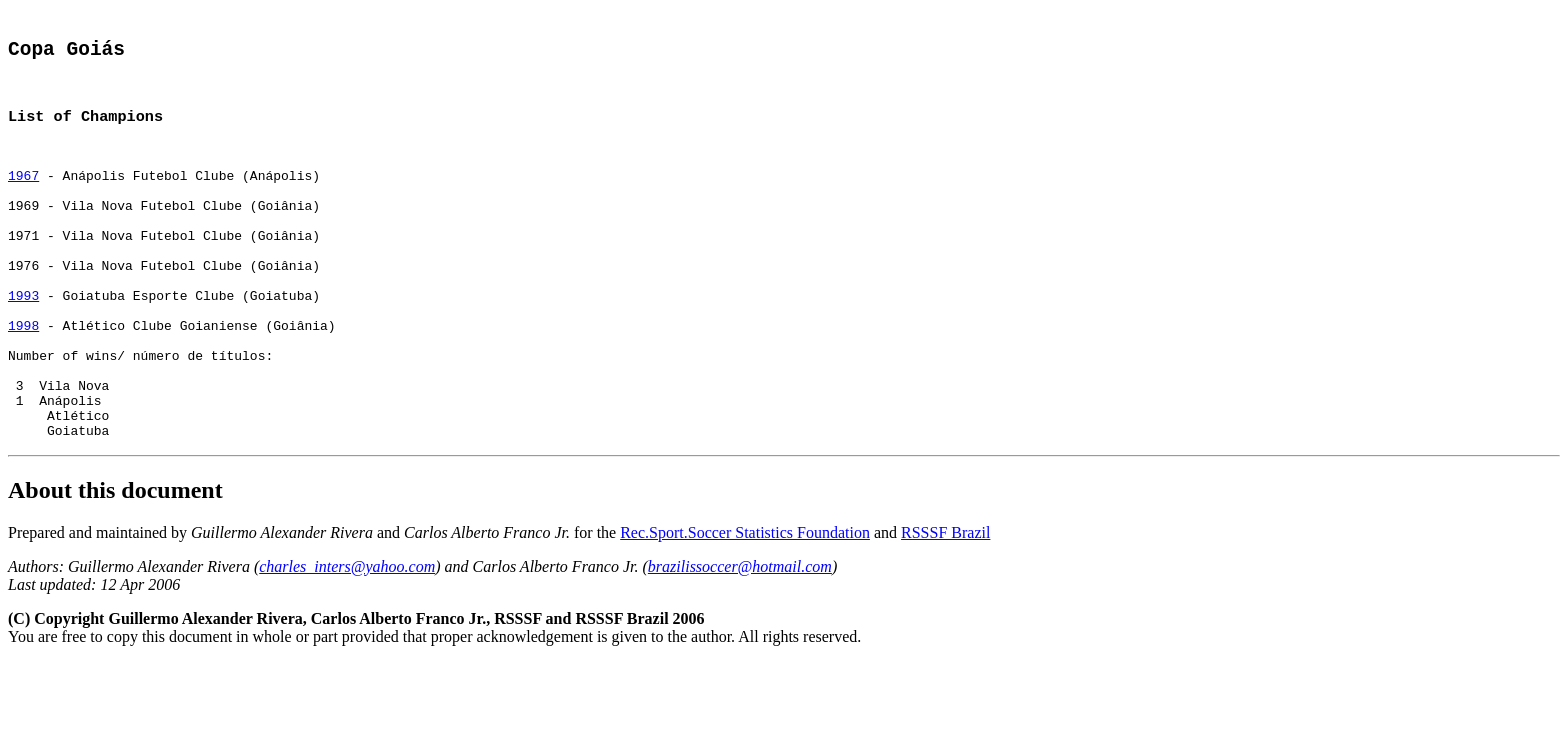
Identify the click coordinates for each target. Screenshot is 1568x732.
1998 (23, 374)
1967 (23, 194)
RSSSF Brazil (945, 602)
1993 (23, 338)
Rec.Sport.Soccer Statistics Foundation (745, 602)
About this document (115, 560)
